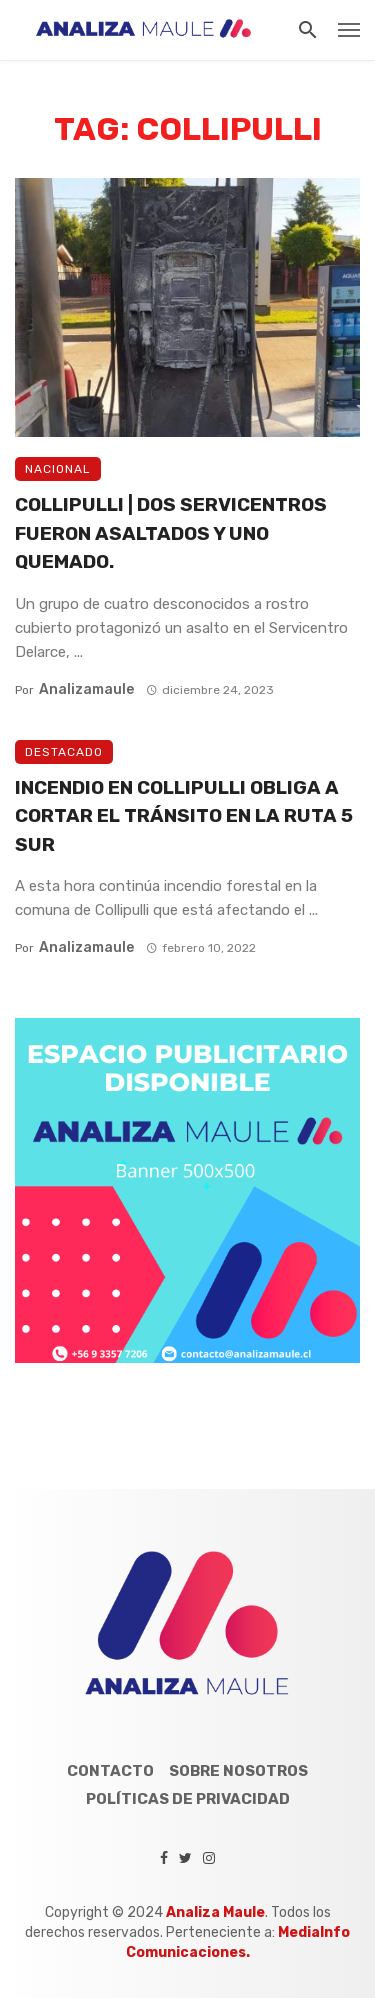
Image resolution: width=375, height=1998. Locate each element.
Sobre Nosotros (238, 1771)
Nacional (58, 469)
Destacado (64, 752)
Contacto (110, 1771)
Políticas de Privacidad (188, 1799)
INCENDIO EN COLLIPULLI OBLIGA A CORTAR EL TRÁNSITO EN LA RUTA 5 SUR (184, 816)
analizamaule (86, 689)
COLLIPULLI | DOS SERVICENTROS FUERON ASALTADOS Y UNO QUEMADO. (171, 533)
